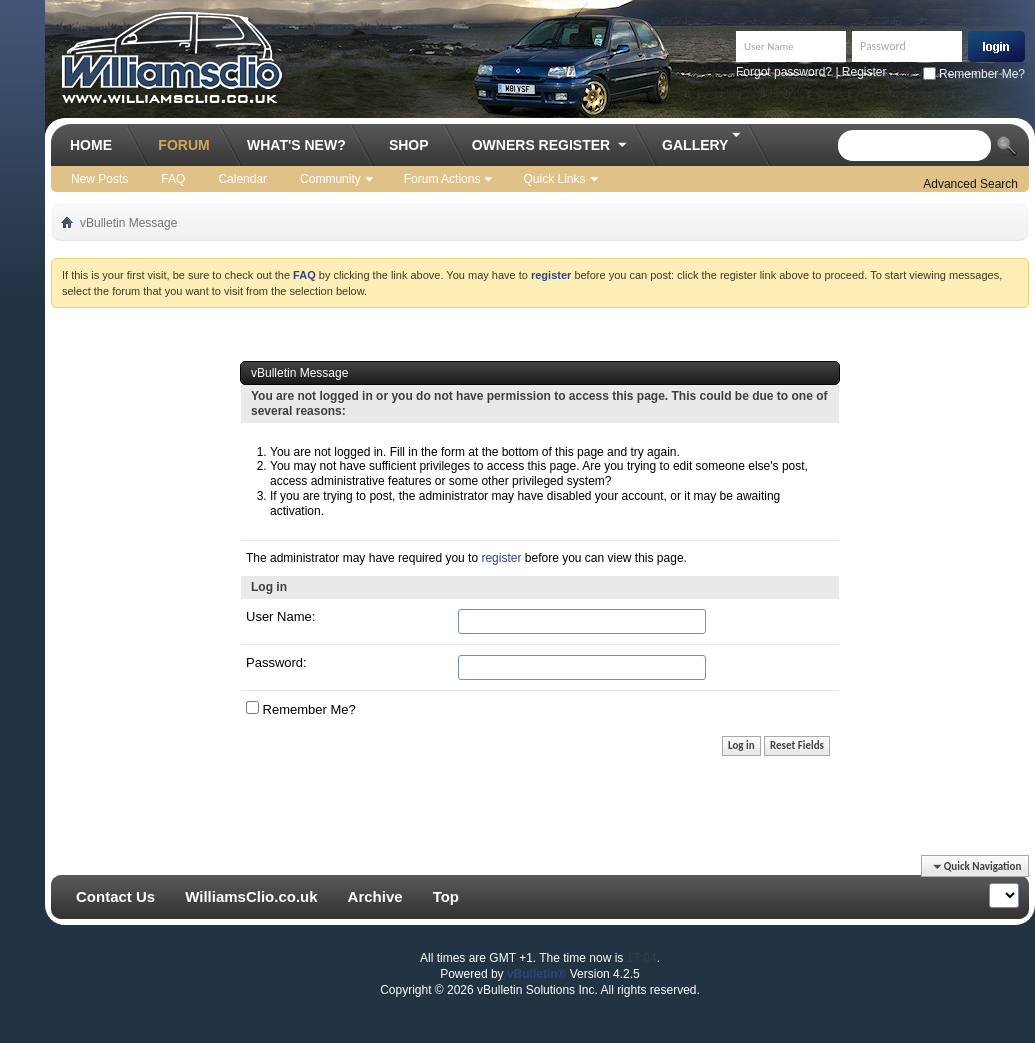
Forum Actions (442, 179)
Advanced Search (970, 184)
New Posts (99, 179)
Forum (183, 145)
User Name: (280, 616)
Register (864, 72)
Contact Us (115, 896)
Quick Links (554, 179)
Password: (276, 662)
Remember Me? (974, 74)
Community (330, 179)
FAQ (173, 179)
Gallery (702, 138)
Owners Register (550, 146)
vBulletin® (537, 974)
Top (446, 896)
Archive (375, 896)
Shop (409, 145)
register (501, 558)
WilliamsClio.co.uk (251, 896)
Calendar (242, 179)
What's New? (296, 145)
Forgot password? (784, 72)
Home (91, 145)
